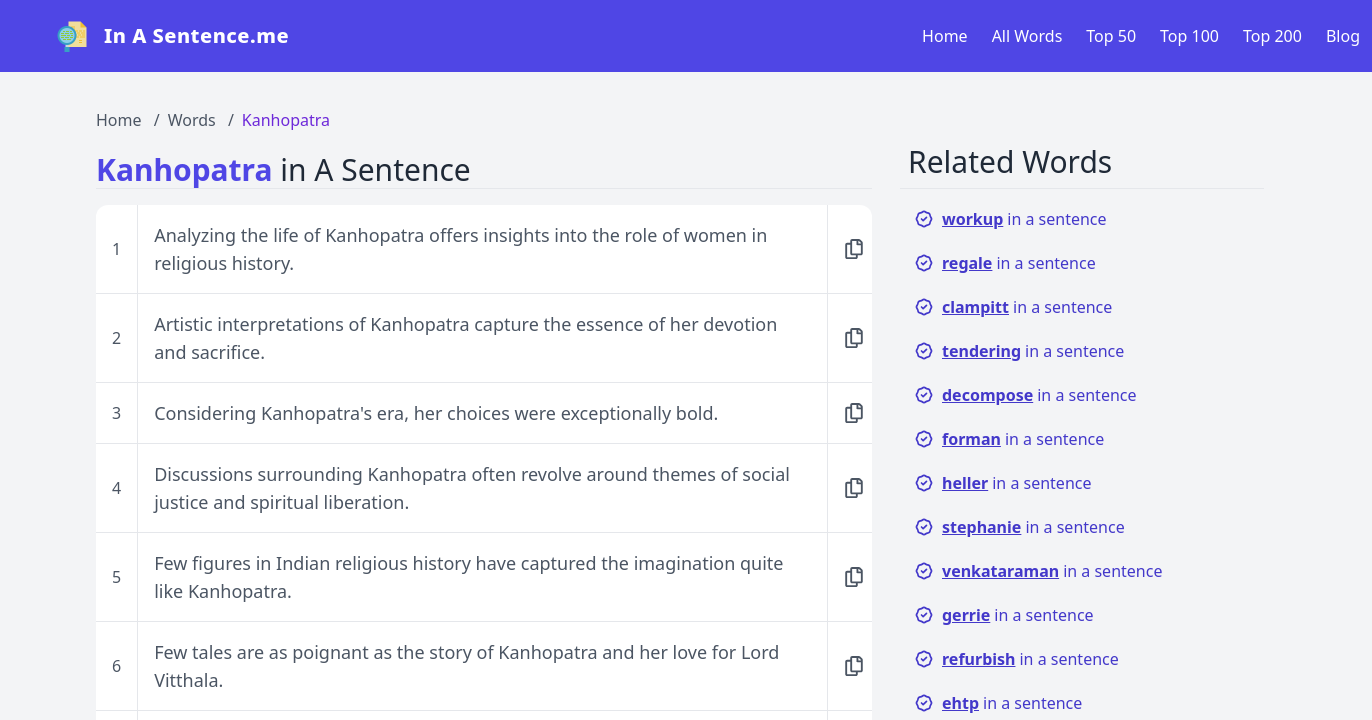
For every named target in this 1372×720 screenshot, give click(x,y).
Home (945, 36)
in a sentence (1010, 219)
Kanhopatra (286, 120)
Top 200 (1272, 36)
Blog (1343, 36)
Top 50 (1111, 36)
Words (192, 120)
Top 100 (1189, 36)
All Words (1027, 36)
